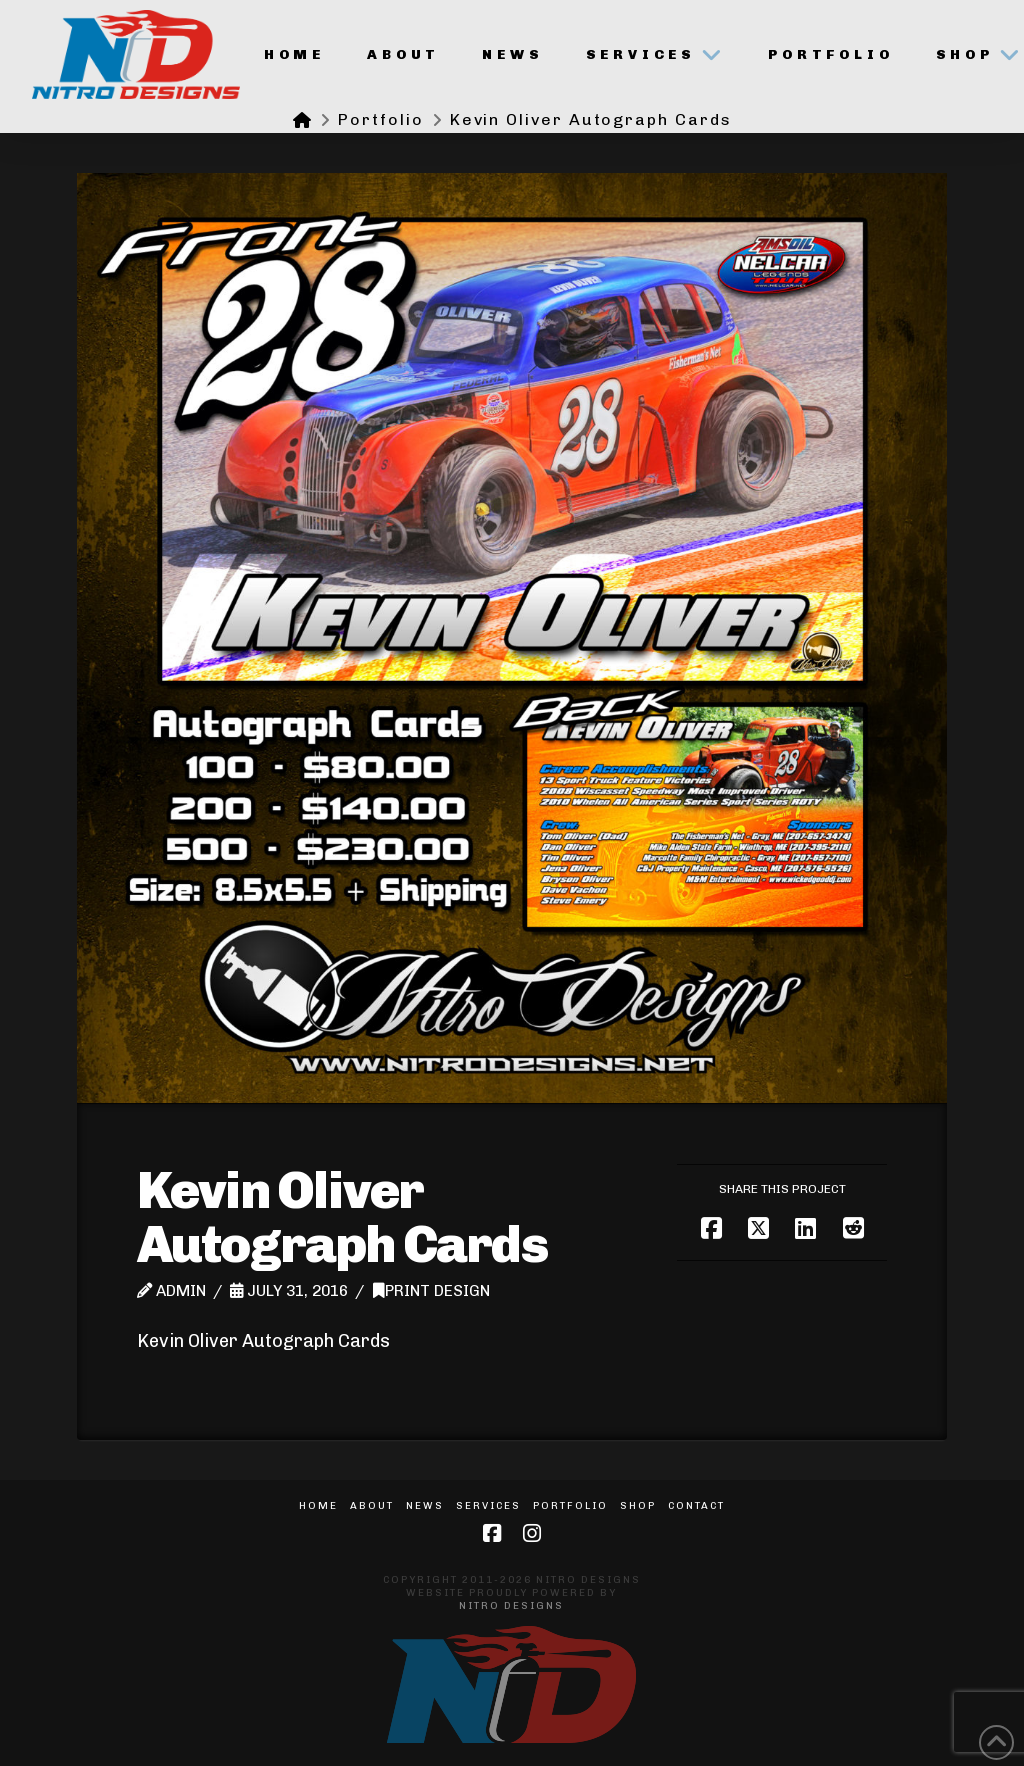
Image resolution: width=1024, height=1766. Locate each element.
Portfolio (570, 1506)
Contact (696, 1506)
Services (488, 1506)
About (372, 1506)
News (425, 1506)
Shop (638, 1506)
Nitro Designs (511, 1606)
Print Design (431, 1291)
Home (318, 1506)
